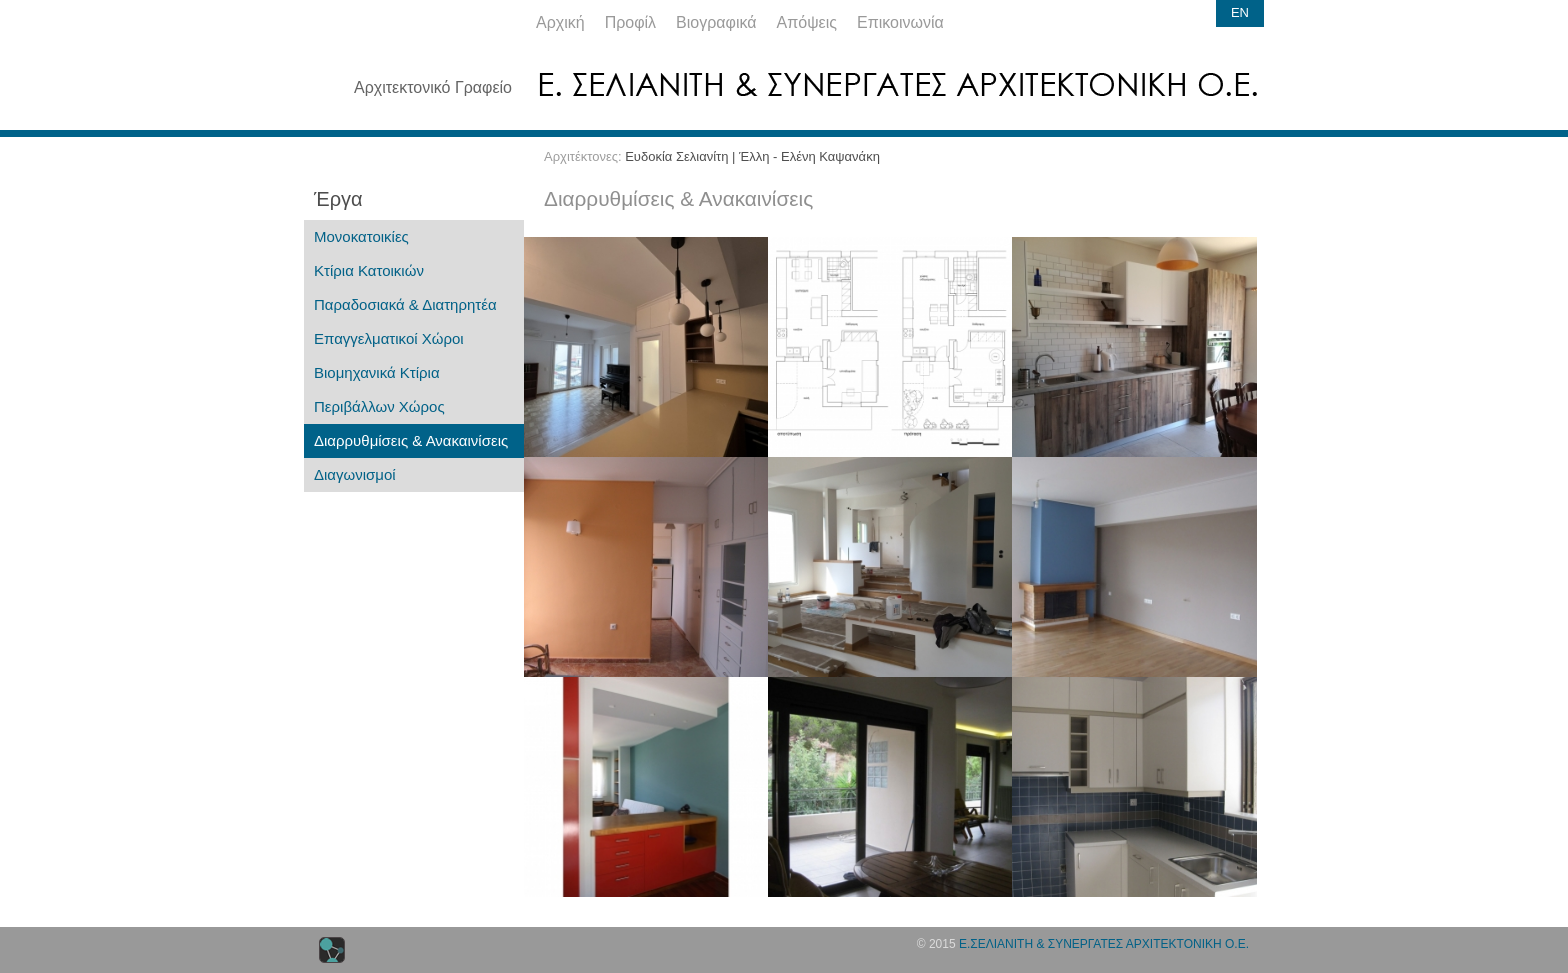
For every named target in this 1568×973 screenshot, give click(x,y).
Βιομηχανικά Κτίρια (377, 372)
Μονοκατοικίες (361, 236)
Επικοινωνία (900, 22)
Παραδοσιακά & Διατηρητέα (405, 304)
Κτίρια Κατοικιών (369, 270)
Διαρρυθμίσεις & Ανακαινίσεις (411, 440)
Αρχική (560, 22)
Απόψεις (807, 22)
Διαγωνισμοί (355, 474)
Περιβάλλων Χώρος (379, 406)
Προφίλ (630, 22)
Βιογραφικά (716, 22)
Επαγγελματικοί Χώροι (389, 338)
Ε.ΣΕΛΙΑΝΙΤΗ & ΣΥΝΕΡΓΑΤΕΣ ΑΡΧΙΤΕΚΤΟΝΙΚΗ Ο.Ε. (1104, 944)
